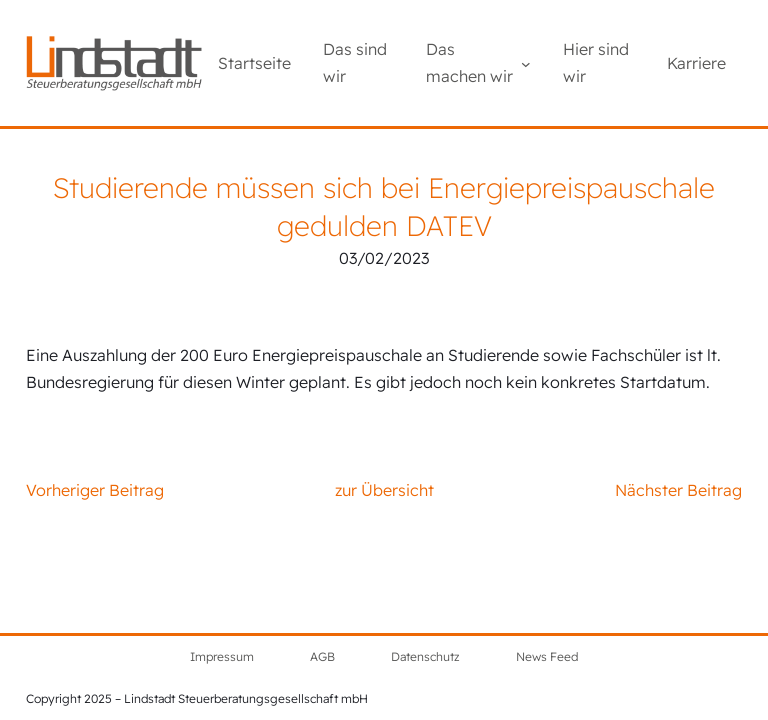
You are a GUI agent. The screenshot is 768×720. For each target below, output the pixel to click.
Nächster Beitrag (678, 490)
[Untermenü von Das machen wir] (526, 63)
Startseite (254, 63)
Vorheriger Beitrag (95, 490)
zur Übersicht (384, 490)
